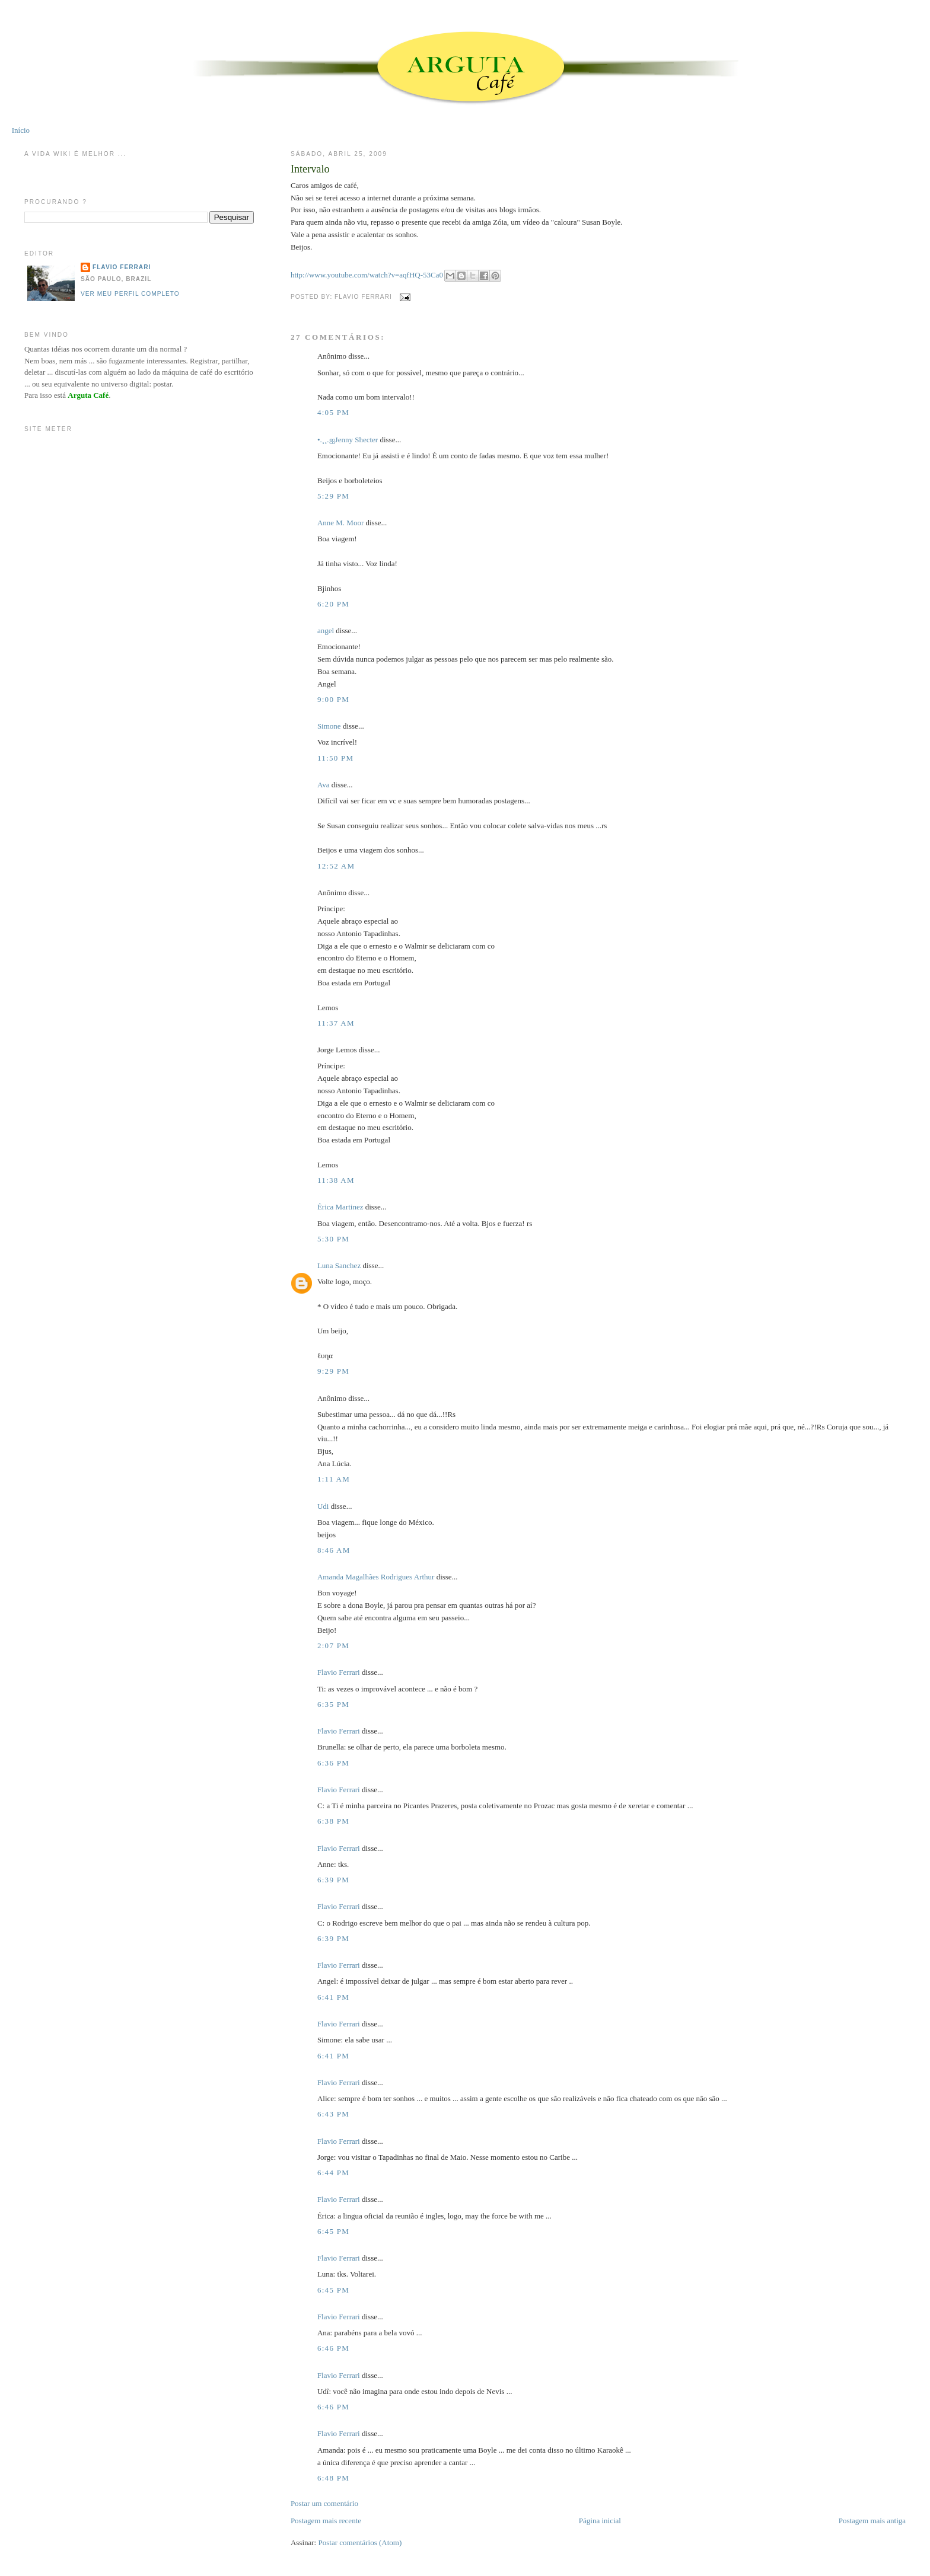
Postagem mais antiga (872, 2520)
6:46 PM (333, 2348)
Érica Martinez (340, 1206)
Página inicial (600, 2520)
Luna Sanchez (339, 1265)
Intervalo (310, 169)
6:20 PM (333, 603)
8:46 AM (334, 1550)
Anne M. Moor (340, 522)
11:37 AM (336, 1023)
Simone (329, 726)
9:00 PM (333, 699)
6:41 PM (333, 1997)
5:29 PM (333, 495)
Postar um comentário (324, 2503)
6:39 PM (333, 1879)
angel (325, 630)
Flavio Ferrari (338, 1672)
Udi (323, 1506)
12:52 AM (336, 865)
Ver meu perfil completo (130, 294)
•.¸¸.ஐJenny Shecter (347, 439)
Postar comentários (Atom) (360, 2542)
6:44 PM (333, 2172)
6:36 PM (333, 1762)
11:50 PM (335, 758)
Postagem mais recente (326, 2520)
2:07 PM (333, 1645)
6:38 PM (333, 1821)
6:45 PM (333, 2231)
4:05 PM (333, 412)
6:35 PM (333, 1704)
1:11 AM (333, 1478)
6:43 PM (333, 2113)
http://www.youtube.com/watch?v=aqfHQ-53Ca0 (367, 274)
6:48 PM (333, 2477)
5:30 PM (333, 1238)
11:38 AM (336, 1180)
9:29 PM (333, 1371)
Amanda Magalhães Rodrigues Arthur (375, 1576)
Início (21, 130)
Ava (323, 784)
